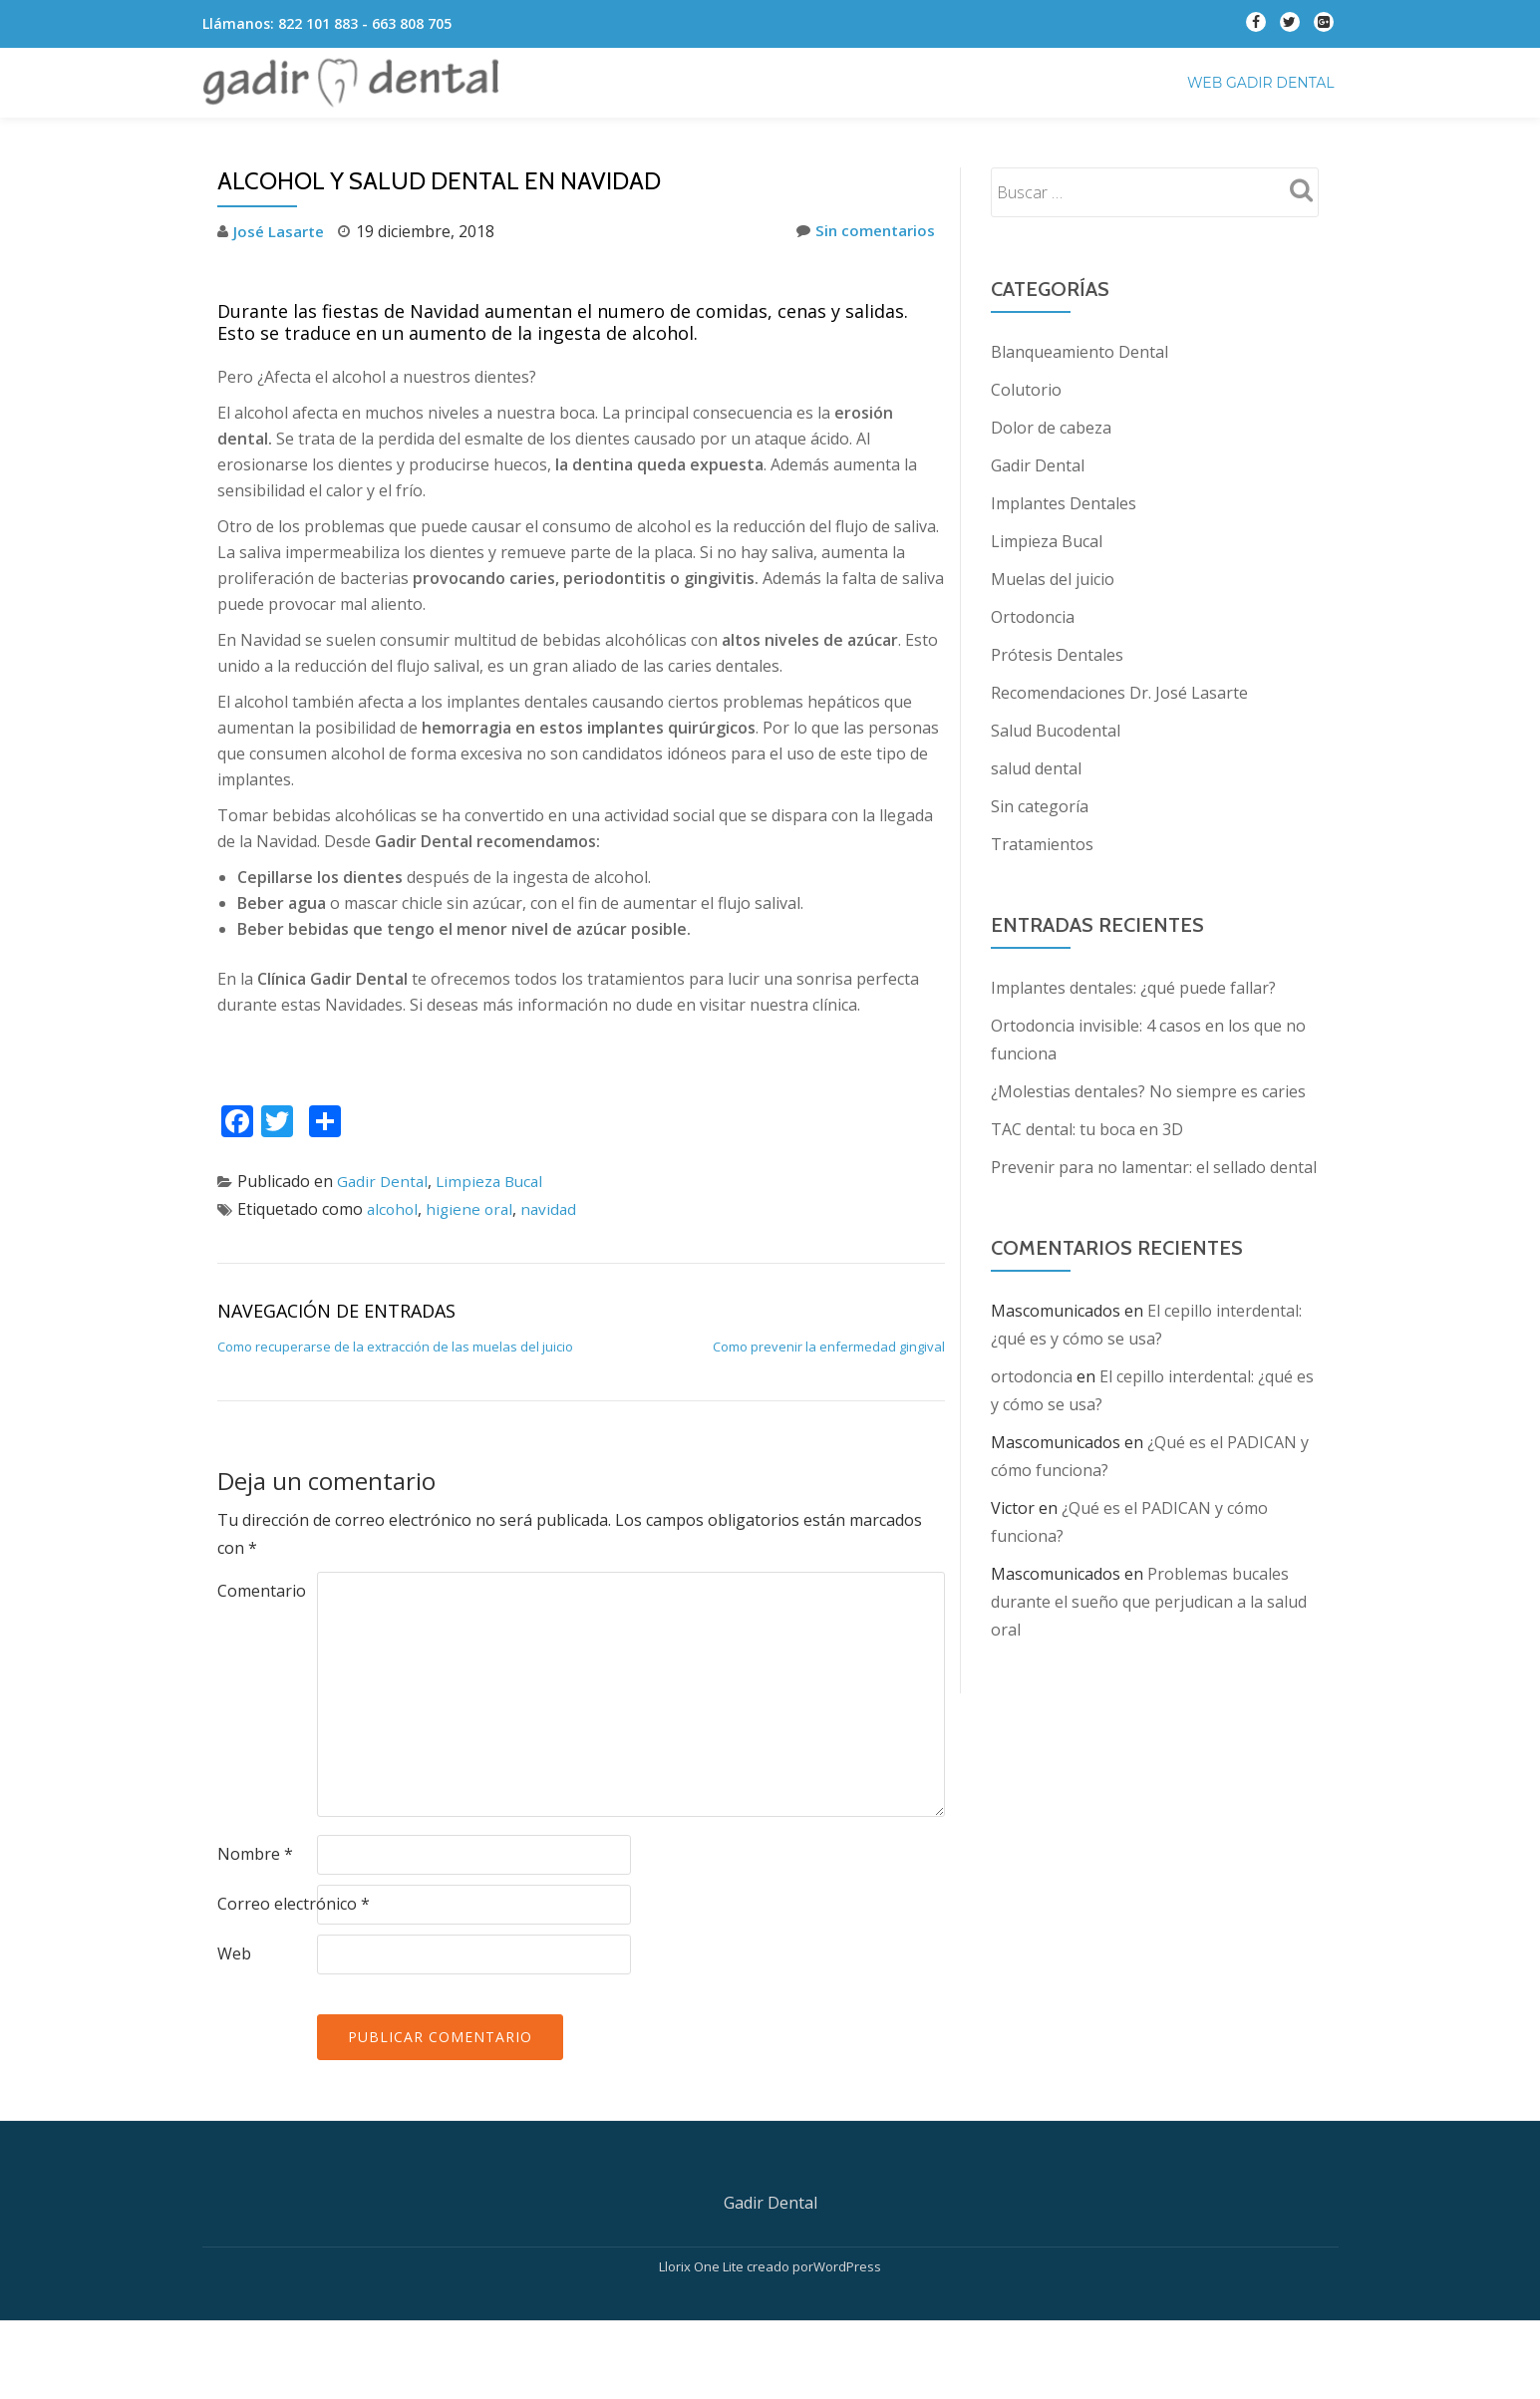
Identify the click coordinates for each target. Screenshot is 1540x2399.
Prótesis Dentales (1057, 655)
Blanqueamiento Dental (1079, 352)
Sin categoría (1039, 806)
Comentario (261, 1591)
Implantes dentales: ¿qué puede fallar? (1133, 988)
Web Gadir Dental (1261, 83)
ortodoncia (1032, 1376)
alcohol (394, 1209)
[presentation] (368, 2033)
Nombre (255, 1854)
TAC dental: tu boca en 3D (1087, 1129)
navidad (555, 1209)
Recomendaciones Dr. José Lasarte (1119, 693)
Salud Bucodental (1055, 731)
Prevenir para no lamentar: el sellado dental (1154, 1167)
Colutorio (1026, 390)
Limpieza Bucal (494, 1181)
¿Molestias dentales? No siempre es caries (1148, 1091)
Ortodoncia (1033, 617)
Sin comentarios (863, 230)
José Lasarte (280, 231)
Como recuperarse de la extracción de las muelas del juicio (395, 1346)
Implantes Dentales (1063, 503)
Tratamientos (1042, 844)
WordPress (847, 2344)
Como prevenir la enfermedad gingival (829, 1346)
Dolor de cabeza (1051, 428)
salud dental (1036, 768)
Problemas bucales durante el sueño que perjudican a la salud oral (1149, 1602)
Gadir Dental (384, 1181)
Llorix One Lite (703, 2344)
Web (234, 1953)
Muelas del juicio (1052, 579)
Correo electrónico (293, 1904)
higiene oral (473, 1209)
